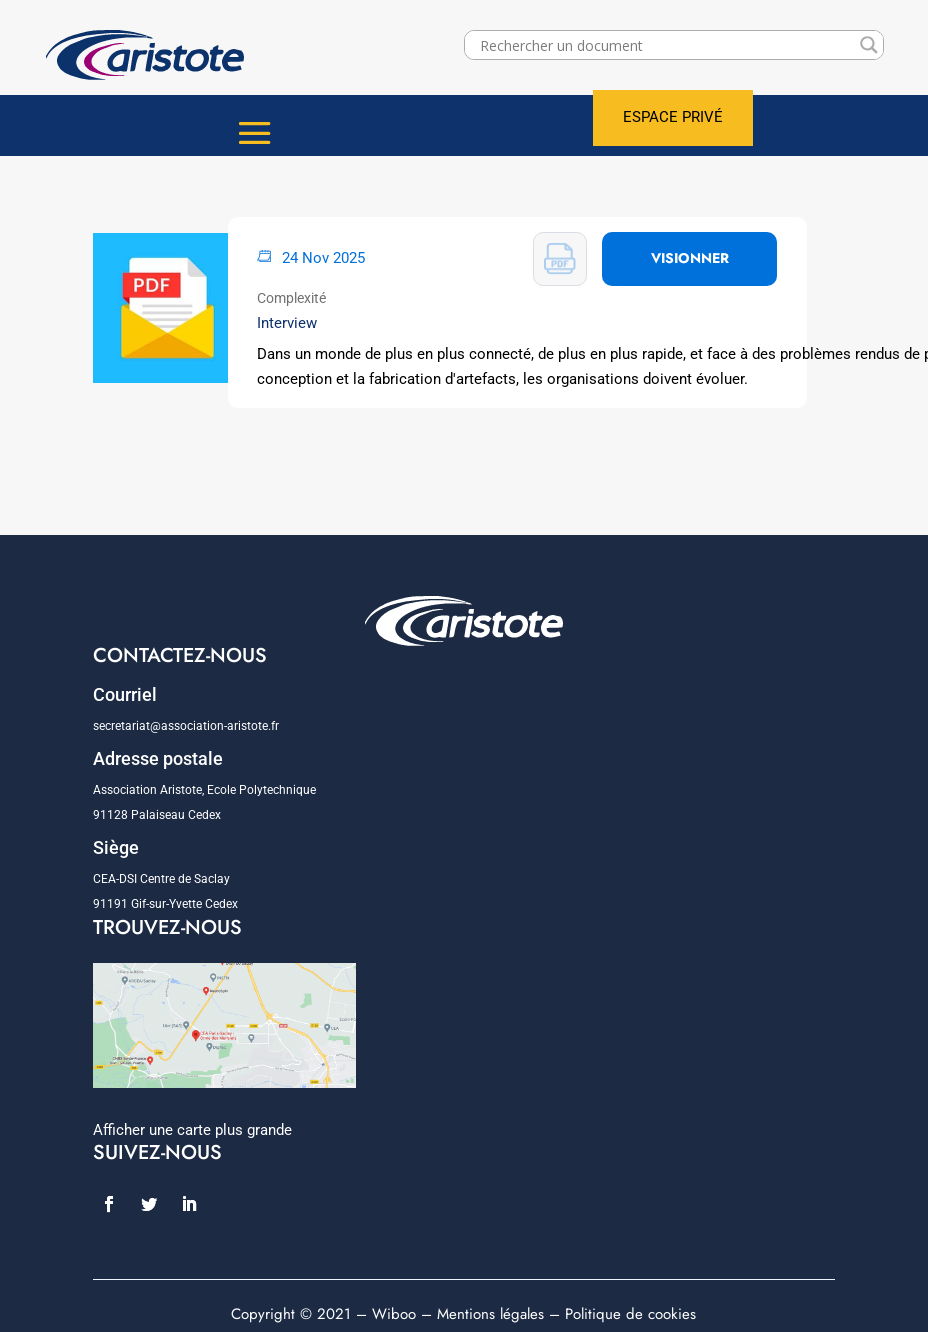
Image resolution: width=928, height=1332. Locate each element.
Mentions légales (490, 1314)
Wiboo (394, 1314)
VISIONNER (690, 258)
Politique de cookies (630, 1314)
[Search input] (665, 45)
